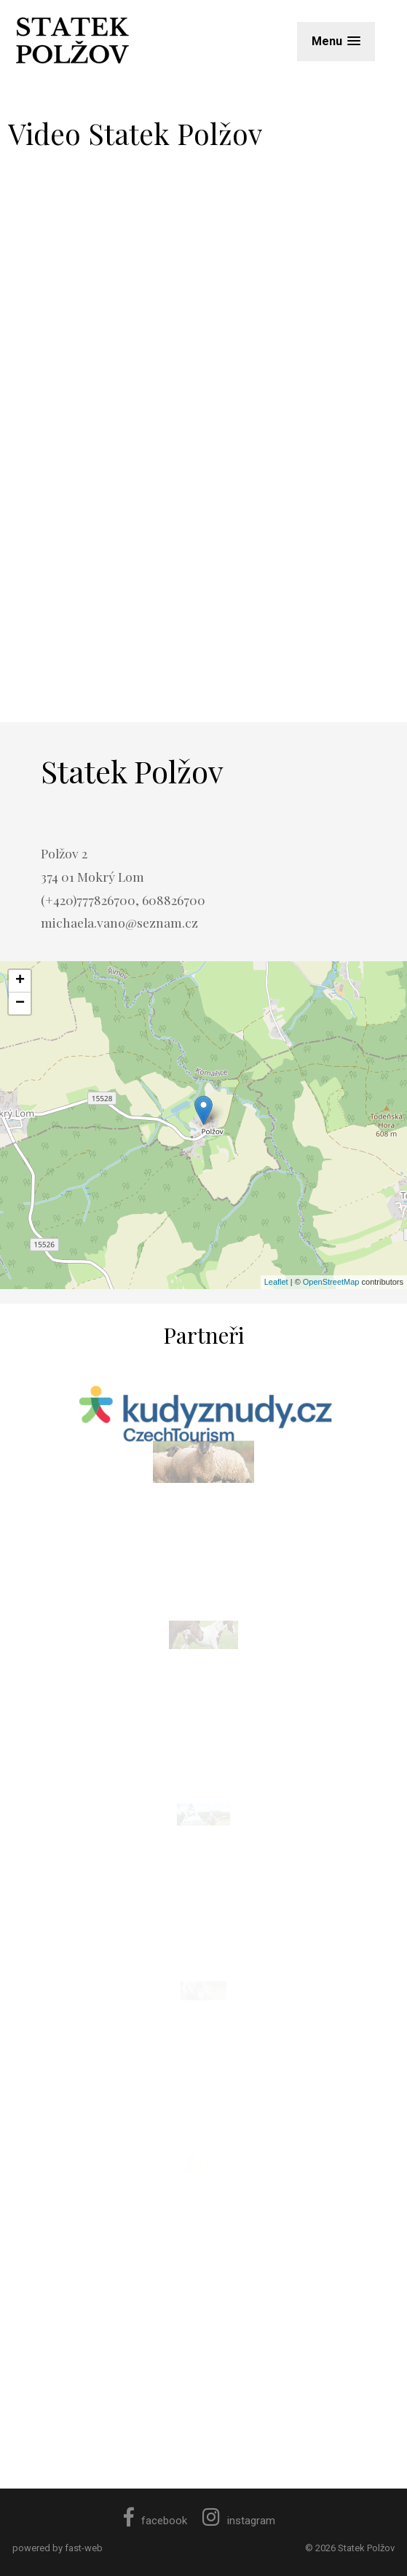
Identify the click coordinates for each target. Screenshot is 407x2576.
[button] (336, 41)
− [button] (20, 1003)
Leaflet (276, 1281)
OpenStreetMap (331, 1281)
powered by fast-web (57, 2547)
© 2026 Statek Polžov (350, 2547)
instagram (238, 2520)
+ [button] (20, 981)
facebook (155, 2520)
